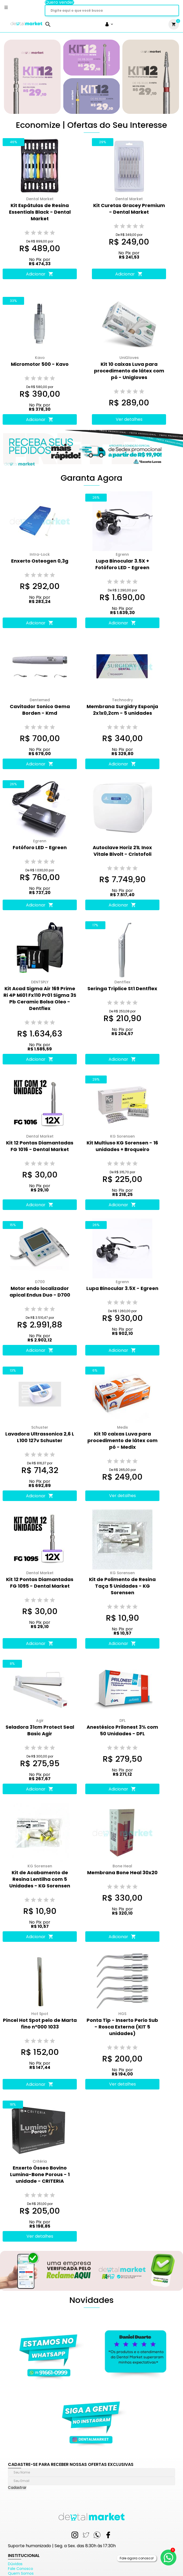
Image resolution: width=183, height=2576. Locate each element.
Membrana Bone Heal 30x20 (122, 1872)
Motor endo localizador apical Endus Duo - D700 (40, 1291)
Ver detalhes (129, 419)
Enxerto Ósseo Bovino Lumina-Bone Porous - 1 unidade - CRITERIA (40, 2174)
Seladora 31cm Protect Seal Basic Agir (40, 1730)
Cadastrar (17, 2487)
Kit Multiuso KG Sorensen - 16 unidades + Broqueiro (122, 1146)
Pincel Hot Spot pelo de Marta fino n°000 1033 (40, 2023)
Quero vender (59, 2)
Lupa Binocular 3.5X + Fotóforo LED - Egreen (122, 564)
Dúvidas (15, 2563)
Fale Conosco (20, 2568)
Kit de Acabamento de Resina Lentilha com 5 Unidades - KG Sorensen (39, 1879)
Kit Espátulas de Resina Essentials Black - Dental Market (40, 212)
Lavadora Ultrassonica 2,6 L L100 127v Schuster (39, 1437)
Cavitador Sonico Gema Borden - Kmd (40, 709)
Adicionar (39, 274)
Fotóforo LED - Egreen (40, 847)
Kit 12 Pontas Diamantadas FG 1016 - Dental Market (39, 1146)
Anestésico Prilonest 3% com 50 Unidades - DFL (122, 1730)
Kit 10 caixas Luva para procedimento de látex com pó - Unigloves (129, 371)
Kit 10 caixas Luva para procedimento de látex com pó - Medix (122, 1440)
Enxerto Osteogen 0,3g (39, 561)
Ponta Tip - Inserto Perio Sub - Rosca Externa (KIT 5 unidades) (122, 2027)
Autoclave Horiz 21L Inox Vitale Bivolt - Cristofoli (122, 850)
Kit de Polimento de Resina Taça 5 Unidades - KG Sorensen (122, 1586)
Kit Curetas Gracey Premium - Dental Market (129, 208)
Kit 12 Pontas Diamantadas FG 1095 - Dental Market (39, 1582)
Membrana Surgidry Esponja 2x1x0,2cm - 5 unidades (122, 709)
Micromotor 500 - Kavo (40, 364)
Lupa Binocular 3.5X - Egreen (122, 1288)
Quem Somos (21, 2573)
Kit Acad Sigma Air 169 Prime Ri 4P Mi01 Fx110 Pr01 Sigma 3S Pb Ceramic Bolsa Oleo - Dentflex (39, 998)
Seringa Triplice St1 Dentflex (122, 988)
